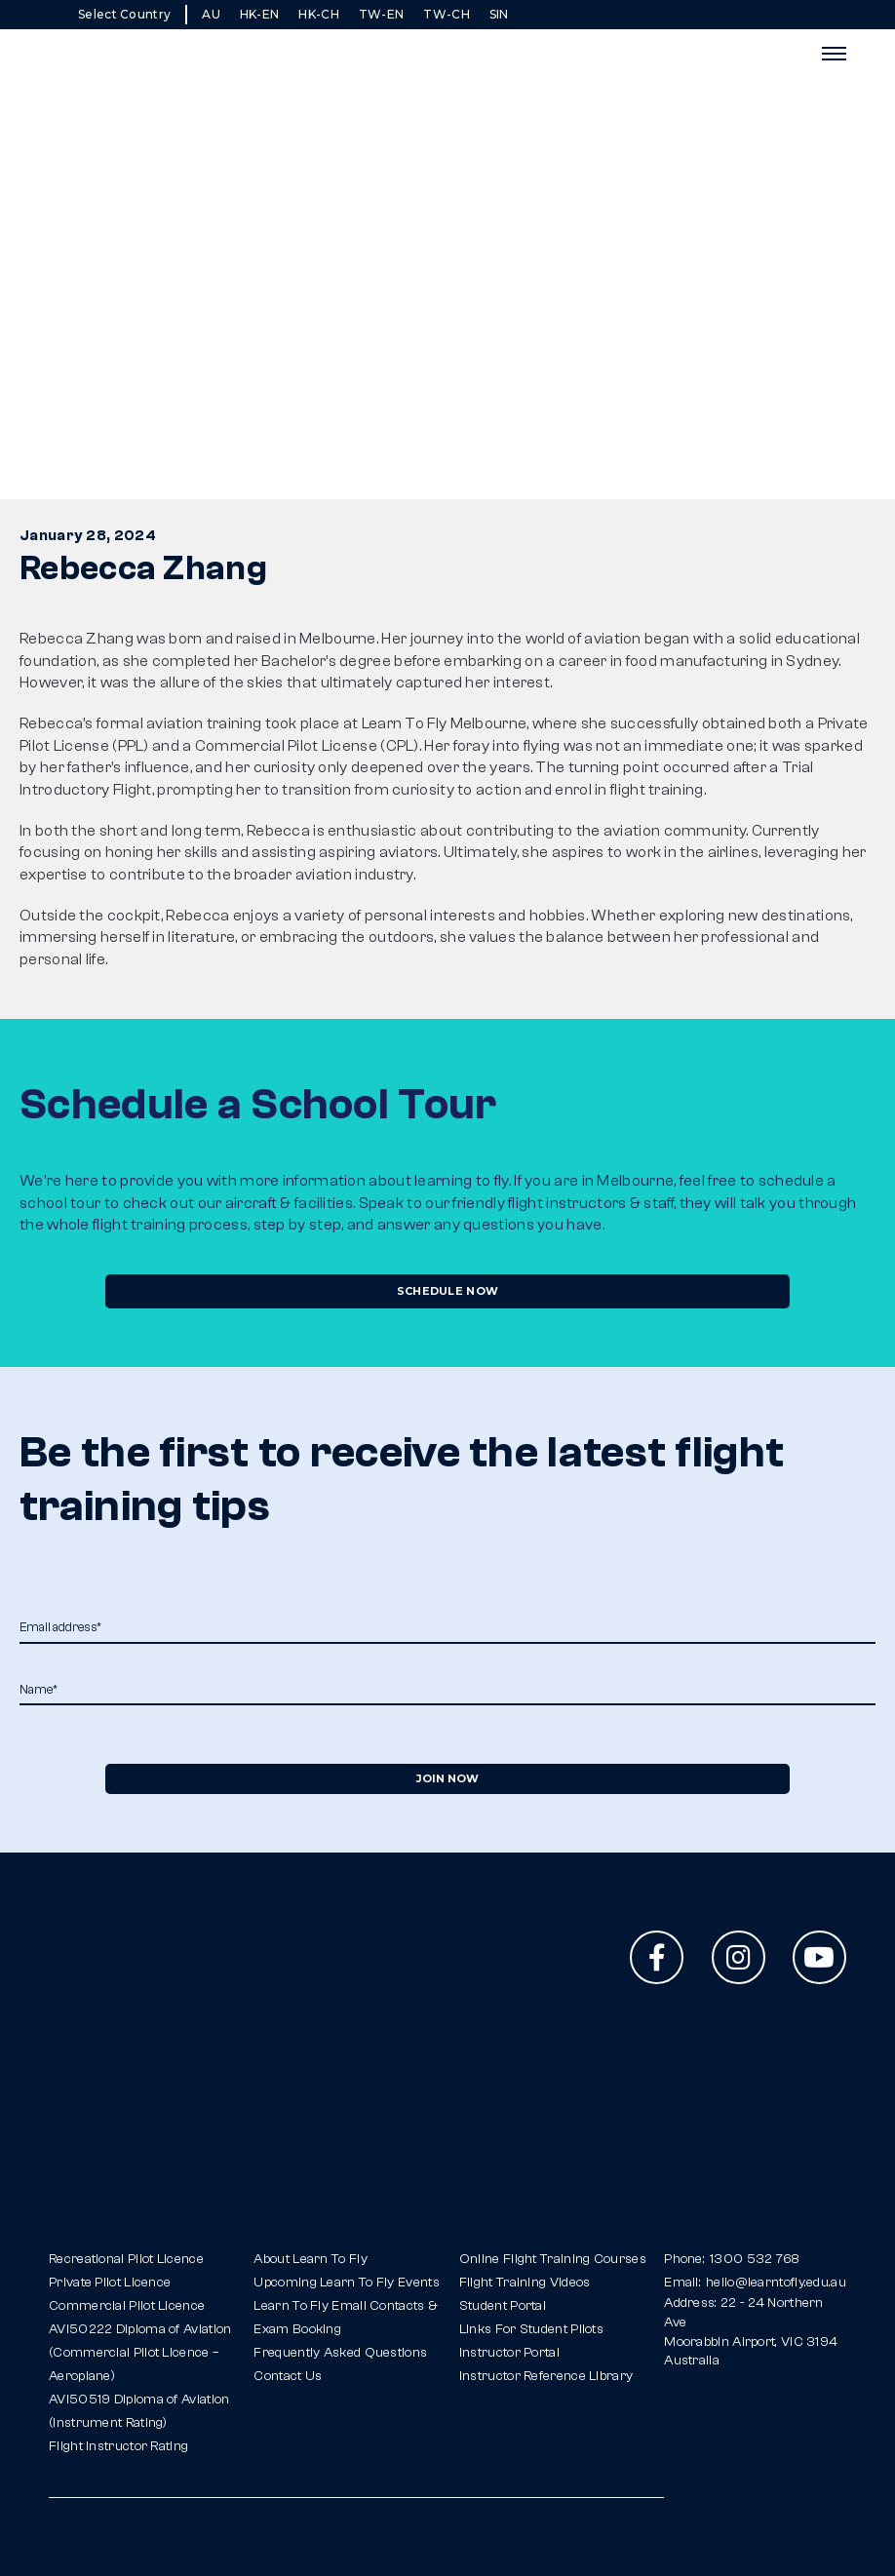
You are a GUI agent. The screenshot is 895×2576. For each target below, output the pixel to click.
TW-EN (382, 14)
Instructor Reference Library (546, 2376)
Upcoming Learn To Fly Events (346, 2282)
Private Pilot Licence (110, 2282)
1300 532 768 (754, 2259)
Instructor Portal (509, 2353)
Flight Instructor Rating (118, 2446)
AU (211, 14)
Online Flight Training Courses (552, 2259)
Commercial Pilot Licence (127, 2306)
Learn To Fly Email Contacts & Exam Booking (345, 2317)
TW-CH (446, 14)
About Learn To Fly (310, 2259)
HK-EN (260, 14)
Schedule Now (448, 1291)
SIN (499, 14)
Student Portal (502, 2306)
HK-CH (318, 14)
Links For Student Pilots (531, 2329)
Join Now (447, 1778)
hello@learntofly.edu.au (776, 2282)
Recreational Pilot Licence (126, 2259)
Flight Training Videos (525, 2282)
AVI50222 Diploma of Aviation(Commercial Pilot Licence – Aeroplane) (140, 2353)
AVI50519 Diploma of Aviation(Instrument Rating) (139, 2411)
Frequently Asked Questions (340, 2353)
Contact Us (287, 2376)
